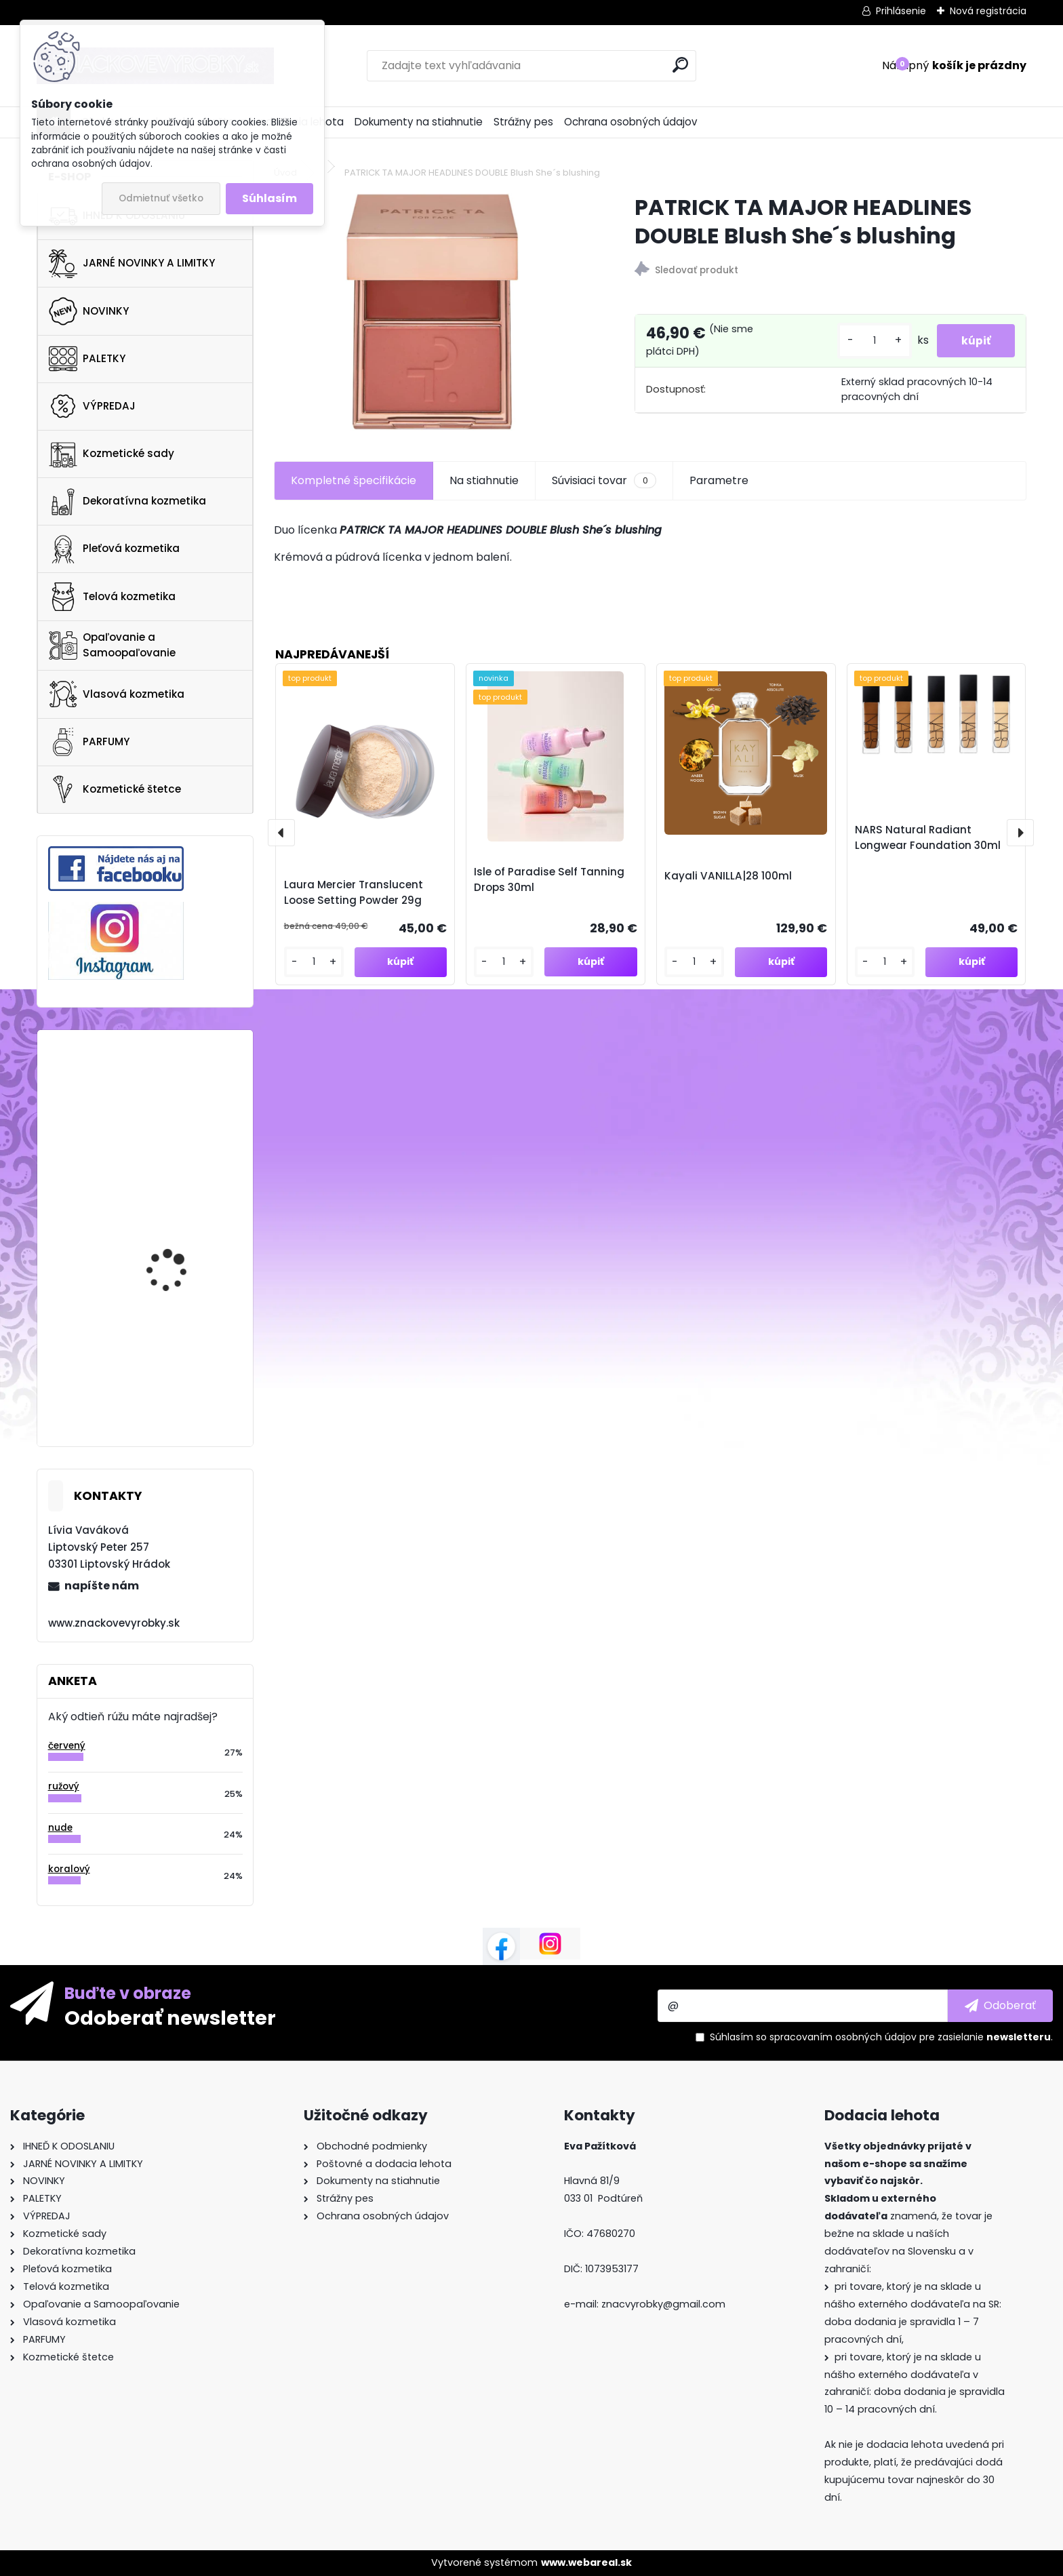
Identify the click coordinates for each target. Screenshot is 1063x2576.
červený (66, 1745)
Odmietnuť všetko (161, 198)
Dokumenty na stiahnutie (419, 122)
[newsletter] (1000, 2005)
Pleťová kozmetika (114, 549)
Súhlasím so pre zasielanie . (881, 2037)
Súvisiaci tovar (604, 481)
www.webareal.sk (586, 2562)
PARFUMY (89, 742)
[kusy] (868, 341)
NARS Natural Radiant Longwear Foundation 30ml (928, 837)
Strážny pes (523, 122)
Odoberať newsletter (170, 2017)
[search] (680, 65)
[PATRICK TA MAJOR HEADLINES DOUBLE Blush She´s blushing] (432, 312)
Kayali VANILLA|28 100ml (728, 876)
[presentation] (281, 832)
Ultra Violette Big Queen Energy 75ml (182, 1090)
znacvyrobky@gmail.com (663, 2304)
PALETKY (87, 358)
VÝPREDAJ (92, 406)
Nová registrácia (988, 11)
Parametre (718, 480)
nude (60, 1827)
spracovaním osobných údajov (843, 2037)
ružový (63, 1786)
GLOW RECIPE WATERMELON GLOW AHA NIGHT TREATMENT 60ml (183, 1245)
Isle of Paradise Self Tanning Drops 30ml (549, 879)
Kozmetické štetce (115, 789)
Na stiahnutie (484, 480)
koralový (69, 1869)
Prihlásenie (901, 11)
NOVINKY (89, 311)
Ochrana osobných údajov (631, 122)
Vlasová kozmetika (116, 694)
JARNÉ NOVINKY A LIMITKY (132, 264)
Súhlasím (269, 198)
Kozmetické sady (111, 453)
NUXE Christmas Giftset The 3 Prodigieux (182, 1358)
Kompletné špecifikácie (353, 480)
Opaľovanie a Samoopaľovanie (112, 645)
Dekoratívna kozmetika (127, 502)
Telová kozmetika (112, 596)
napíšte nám (101, 1585)
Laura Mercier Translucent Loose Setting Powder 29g (353, 892)
